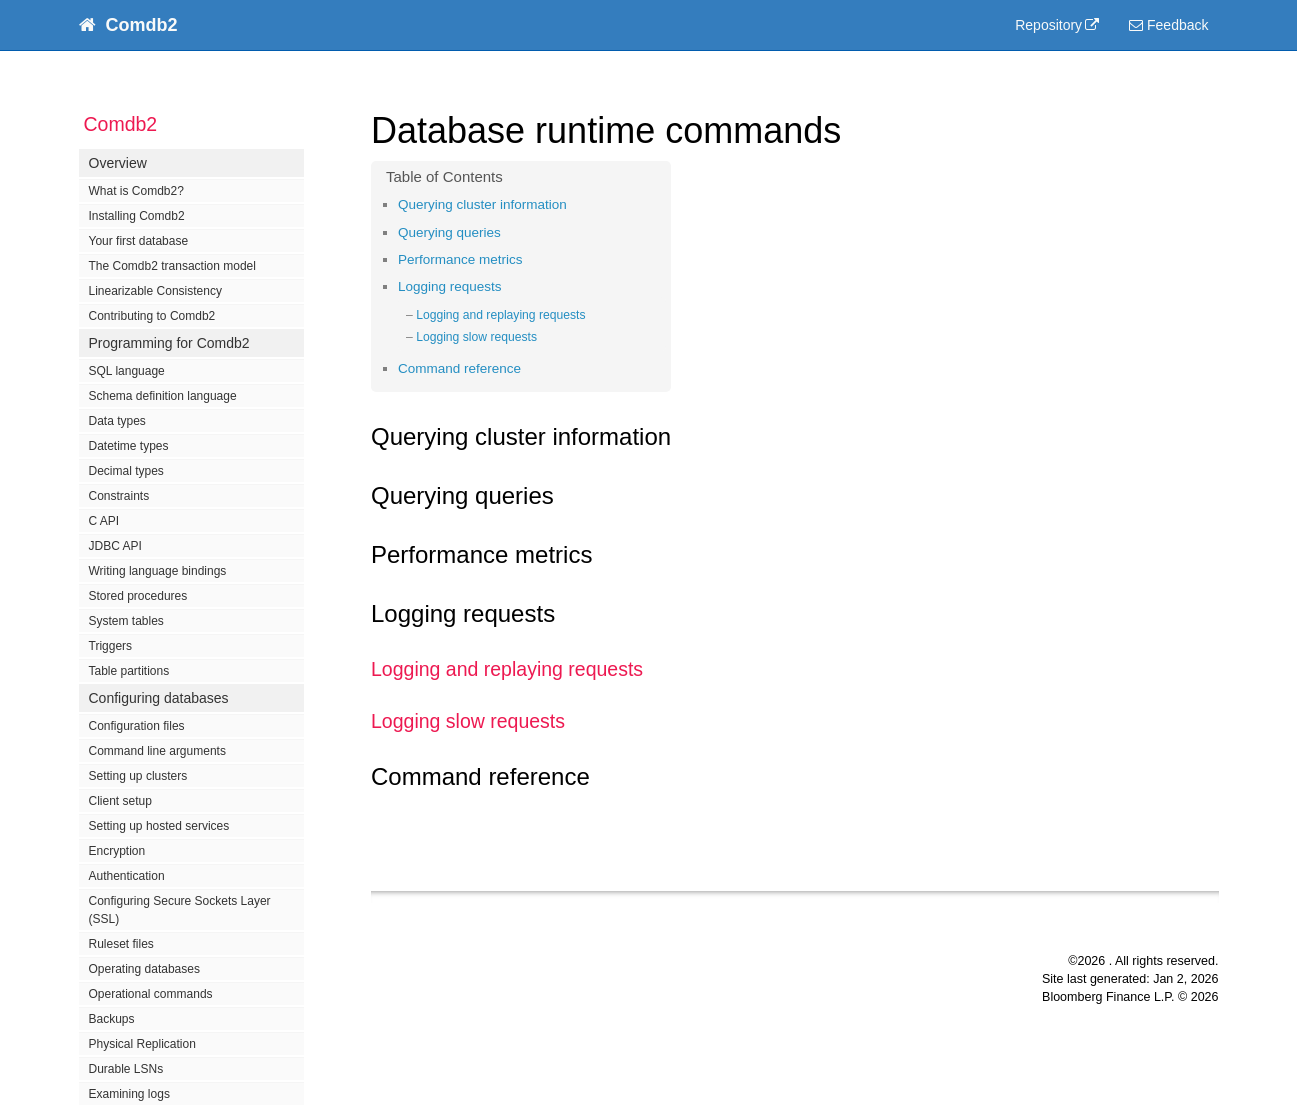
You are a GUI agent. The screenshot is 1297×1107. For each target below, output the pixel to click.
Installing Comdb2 (137, 216)
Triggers (111, 646)
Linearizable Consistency (155, 291)
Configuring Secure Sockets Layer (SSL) (180, 910)
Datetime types (129, 446)
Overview (118, 163)
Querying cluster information (482, 204)
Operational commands (151, 994)
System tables (126, 621)
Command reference (459, 368)
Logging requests (450, 286)
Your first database (139, 241)
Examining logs (129, 1094)
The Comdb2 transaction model (172, 266)
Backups (112, 1019)
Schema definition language (163, 396)
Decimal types (126, 471)
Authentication (127, 876)
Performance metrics (460, 259)
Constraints (119, 496)
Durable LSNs (126, 1069)
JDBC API (115, 546)
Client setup (120, 801)
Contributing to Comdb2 (152, 316)
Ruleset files (121, 944)
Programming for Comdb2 (169, 343)
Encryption (117, 851)
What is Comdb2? (136, 191)
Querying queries (449, 232)
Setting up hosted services (159, 826)
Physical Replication (142, 1044)
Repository (1048, 25)
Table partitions (129, 671)
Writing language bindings (158, 571)
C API (104, 521)
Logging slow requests (476, 337)
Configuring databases (159, 698)
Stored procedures (138, 596)
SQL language (127, 371)
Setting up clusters (138, 776)
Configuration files (137, 726)
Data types (117, 421)
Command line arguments (157, 751)
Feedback (1168, 25)
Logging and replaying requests (500, 315)
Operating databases (144, 969)
